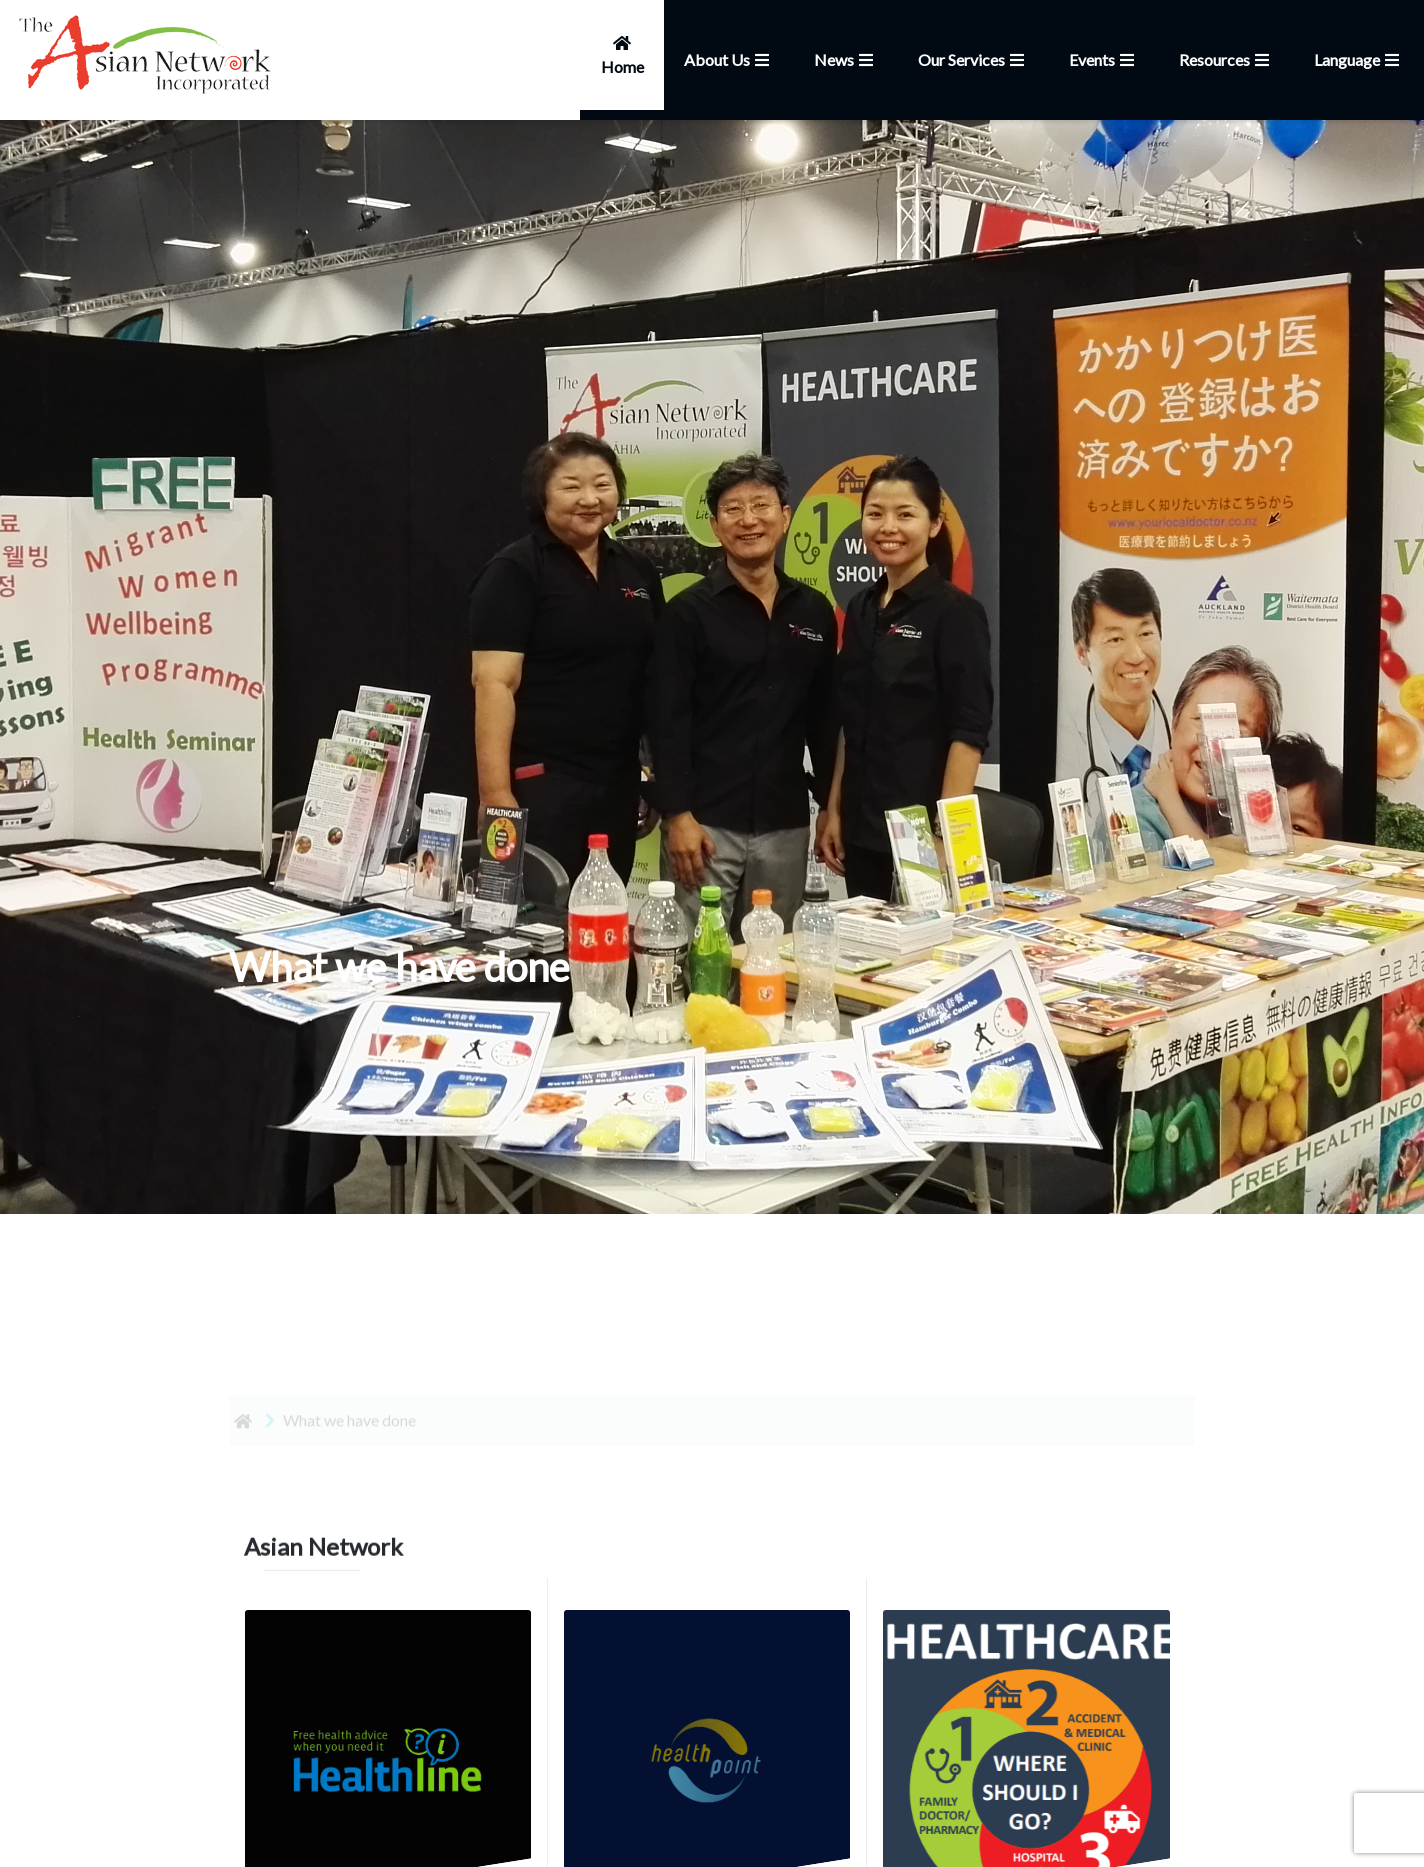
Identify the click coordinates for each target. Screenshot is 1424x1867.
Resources (1226, 59)
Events (1104, 59)
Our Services (973, 59)
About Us (729, 59)
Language (1359, 59)
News (846, 59)
